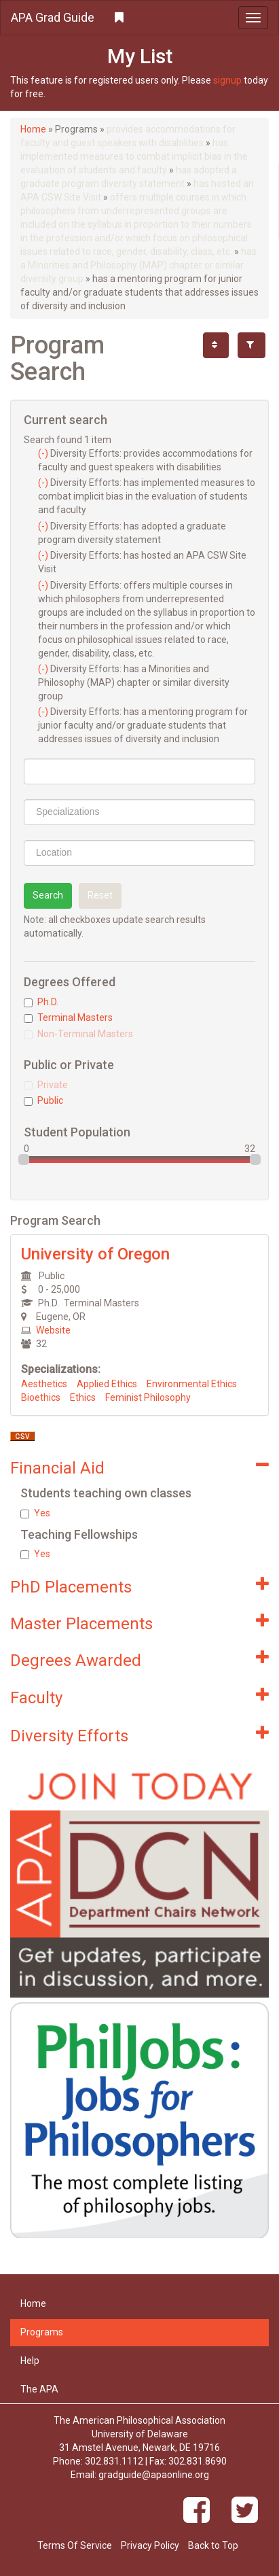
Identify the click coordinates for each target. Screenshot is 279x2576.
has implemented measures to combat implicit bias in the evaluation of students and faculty (134, 156)
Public (43, 1100)
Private (46, 1084)
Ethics (83, 1397)
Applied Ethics (107, 1383)
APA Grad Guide (52, 17)
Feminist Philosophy (148, 1397)
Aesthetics (44, 1383)
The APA (39, 2389)
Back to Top (213, 2545)
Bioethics (40, 1397)
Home (33, 129)
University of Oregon (95, 1254)
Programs (41, 2332)
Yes (35, 1513)
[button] (139, 18)
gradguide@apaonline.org (153, 2474)
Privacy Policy (150, 2545)
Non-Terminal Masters (78, 1033)
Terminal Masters (68, 1017)
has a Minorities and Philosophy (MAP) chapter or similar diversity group (138, 265)
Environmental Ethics (192, 1383)
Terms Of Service (74, 2545)
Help (29, 2360)
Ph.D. (41, 1001)
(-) (44, 453)
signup (227, 80)
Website (53, 1330)
